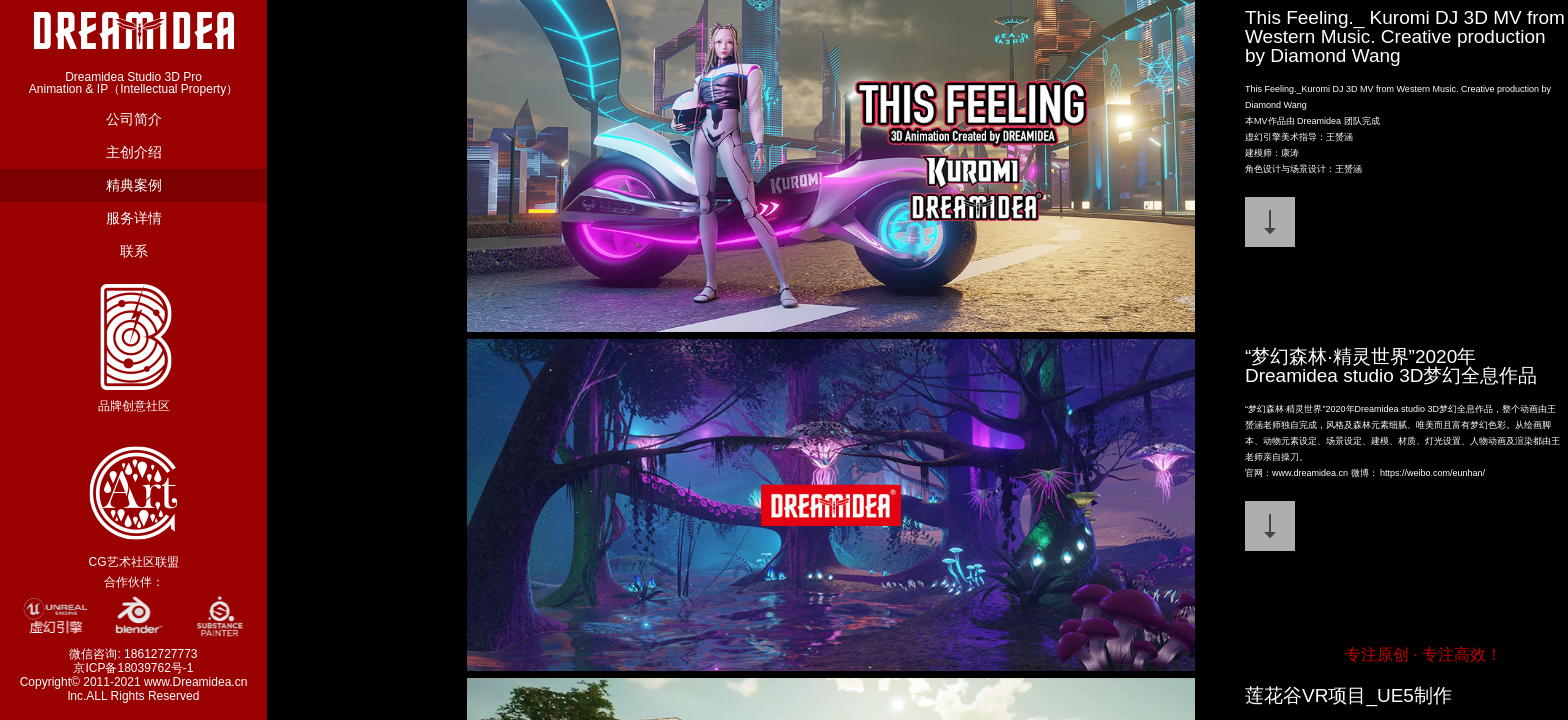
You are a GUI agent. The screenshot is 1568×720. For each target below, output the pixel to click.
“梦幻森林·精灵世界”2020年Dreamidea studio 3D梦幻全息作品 (1391, 366)
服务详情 (134, 218)
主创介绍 (134, 152)
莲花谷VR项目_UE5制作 (1348, 695)
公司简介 (134, 119)
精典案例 (134, 185)
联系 (134, 251)
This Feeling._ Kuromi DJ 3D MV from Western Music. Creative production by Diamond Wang (1405, 36)
